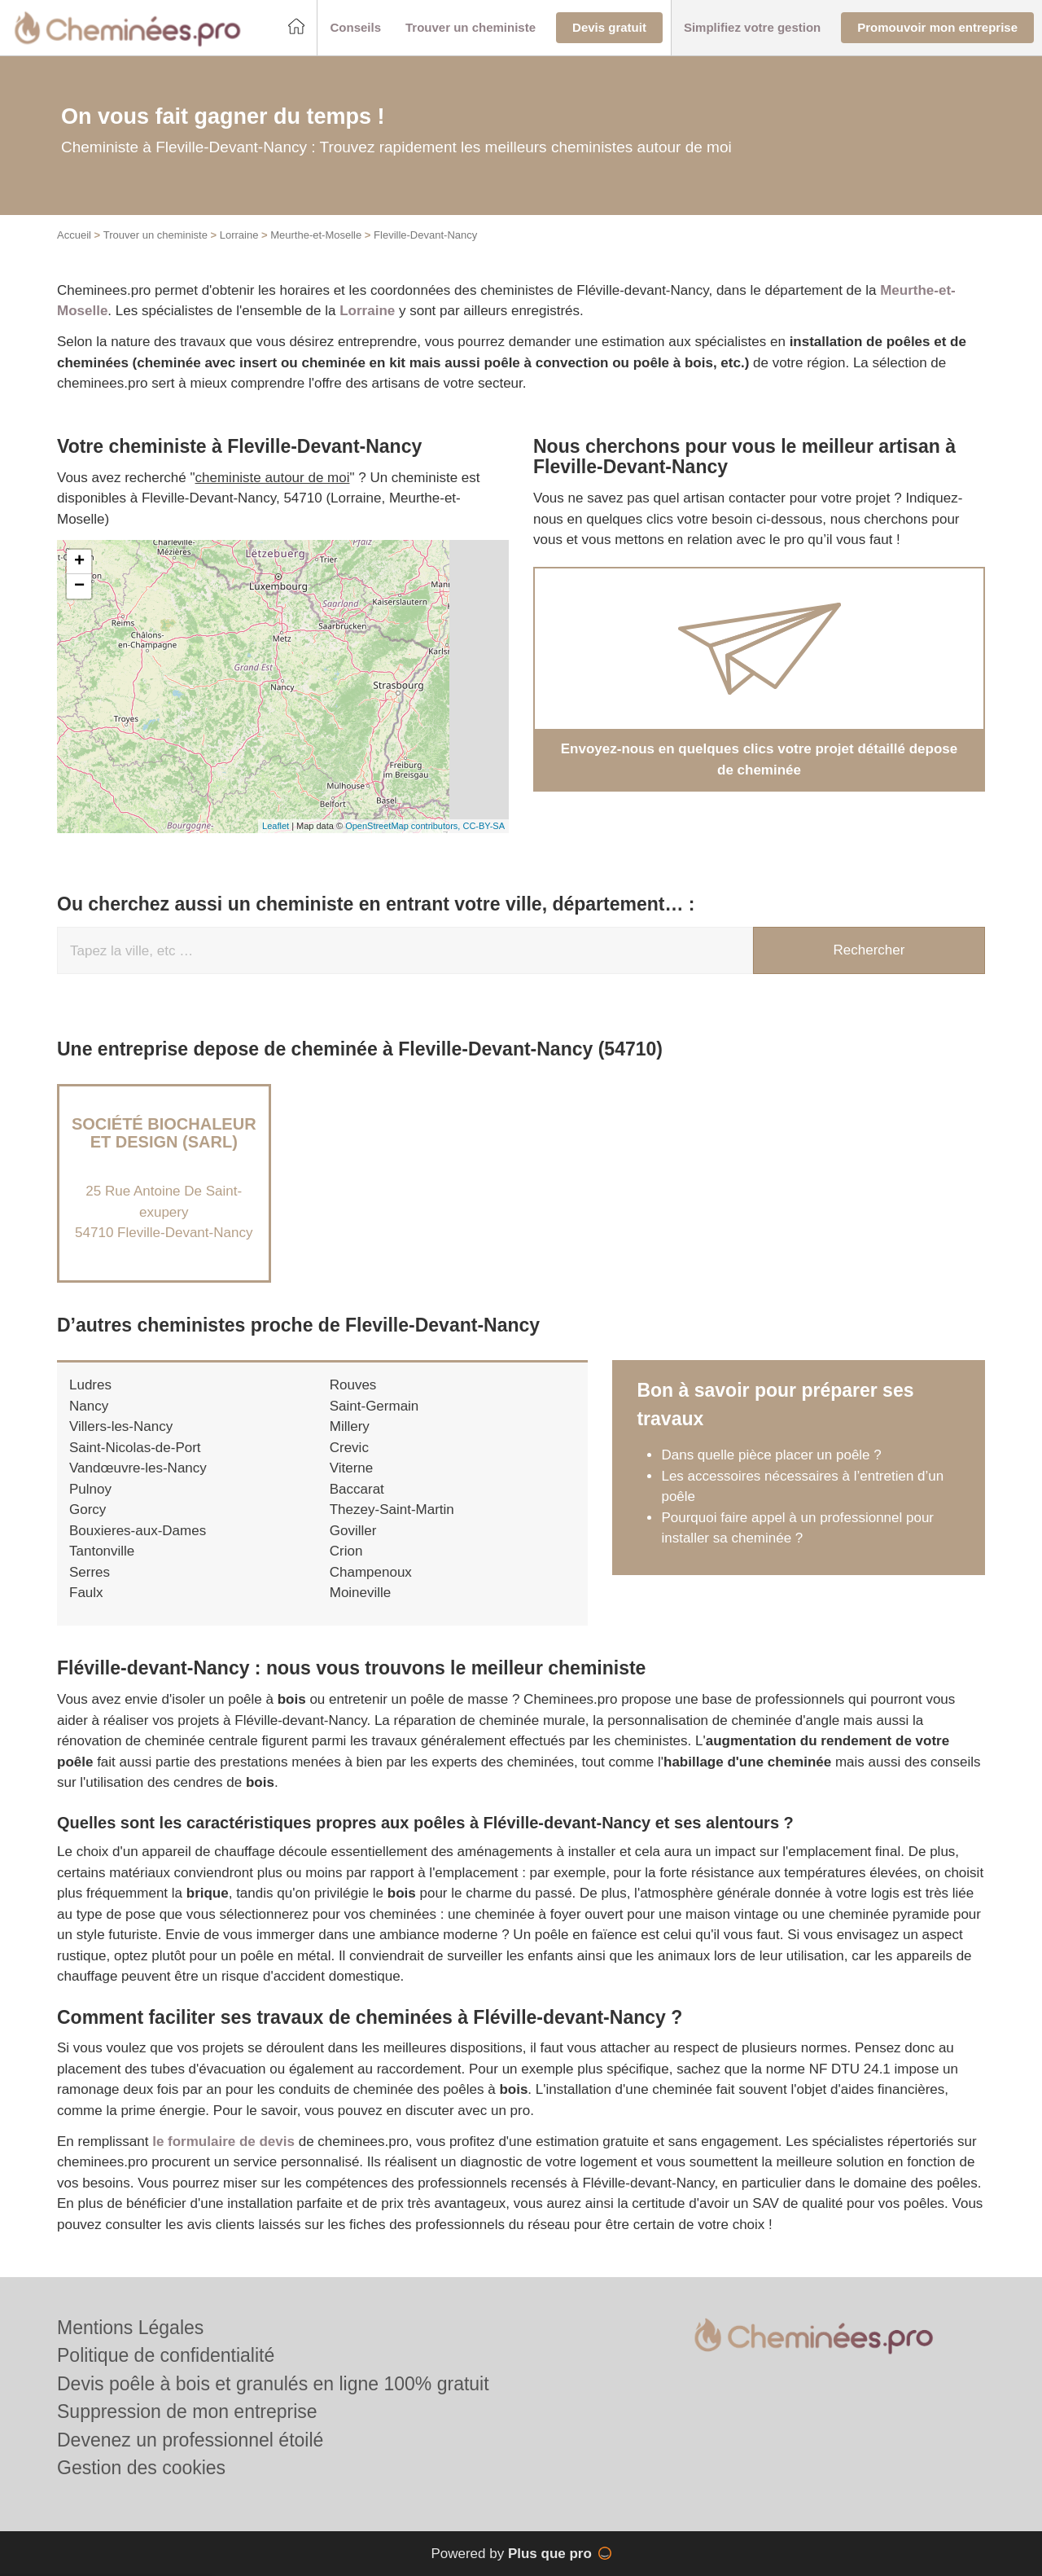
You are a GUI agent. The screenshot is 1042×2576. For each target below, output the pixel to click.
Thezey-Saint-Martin (392, 1509)
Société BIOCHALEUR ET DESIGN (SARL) (164, 1133)
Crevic (349, 1447)
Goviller (353, 1530)
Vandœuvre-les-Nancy (138, 1468)
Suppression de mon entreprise (187, 2411)
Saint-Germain (374, 1406)
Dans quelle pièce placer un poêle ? (771, 1455)
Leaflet (275, 826)
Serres (89, 1572)
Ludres (90, 1385)
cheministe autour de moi (272, 477)
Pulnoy (90, 1489)
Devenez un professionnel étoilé (190, 2440)
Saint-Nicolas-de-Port (135, 1447)
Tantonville (101, 1551)
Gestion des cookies (141, 2467)
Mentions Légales (130, 2327)
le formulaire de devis (223, 2141)
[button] (355, 28)
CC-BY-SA (483, 826)
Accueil (74, 235)
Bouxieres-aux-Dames (137, 1530)
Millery (350, 1426)
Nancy (88, 1406)
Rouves (353, 1385)
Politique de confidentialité (165, 2355)
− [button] (79, 586)
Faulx (86, 1592)
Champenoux (371, 1572)
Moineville (361, 1592)
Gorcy (87, 1509)
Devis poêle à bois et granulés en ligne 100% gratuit (273, 2383)
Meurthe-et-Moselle (315, 235)
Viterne (352, 1468)
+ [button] (79, 562)
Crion (346, 1551)
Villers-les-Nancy (121, 1426)
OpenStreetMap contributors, (403, 826)
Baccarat (357, 1489)
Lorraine (239, 235)
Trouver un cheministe (155, 235)
